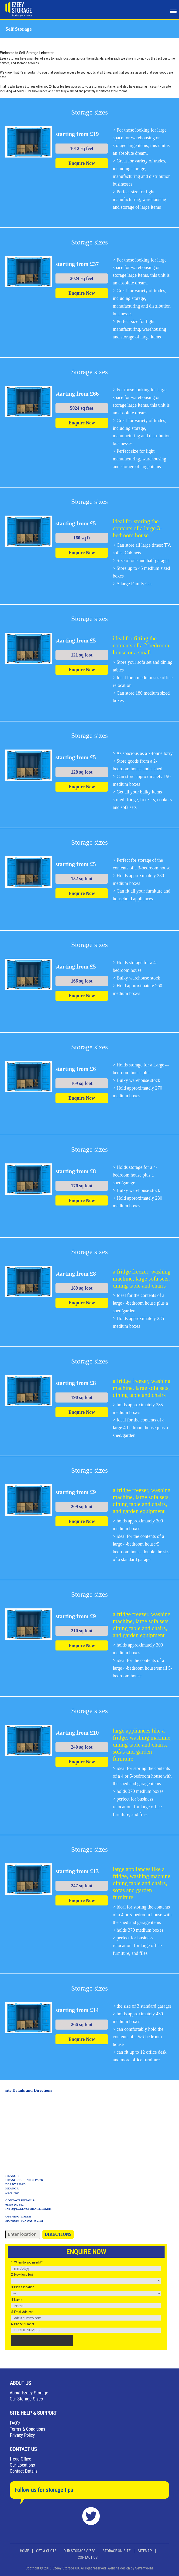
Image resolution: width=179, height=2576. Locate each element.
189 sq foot (81, 1288)
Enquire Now (82, 163)
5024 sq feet (81, 408)
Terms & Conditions (27, 2429)
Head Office (20, 2459)
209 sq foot (81, 1506)
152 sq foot (81, 878)
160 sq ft (81, 537)
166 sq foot (81, 980)
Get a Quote (46, 2551)
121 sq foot (81, 654)
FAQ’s (15, 2423)
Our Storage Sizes (26, 2399)
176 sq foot (81, 1185)
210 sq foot (81, 1630)
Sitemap (145, 2551)
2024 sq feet (81, 278)
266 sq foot (81, 2024)
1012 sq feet (81, 148)
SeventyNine (144, 2568)
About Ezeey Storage (29, 2393)
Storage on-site (117, 2551)
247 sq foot (81, 1885)
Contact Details (24, 2471)
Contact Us (88, 2557)
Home (24, 2551)
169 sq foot (81, 1083)
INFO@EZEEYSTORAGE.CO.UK (28, 2208)
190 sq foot (81, 1397)
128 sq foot (81, 772)
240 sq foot (81, 1747)
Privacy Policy (22, 2435)
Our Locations (22, 2465)
